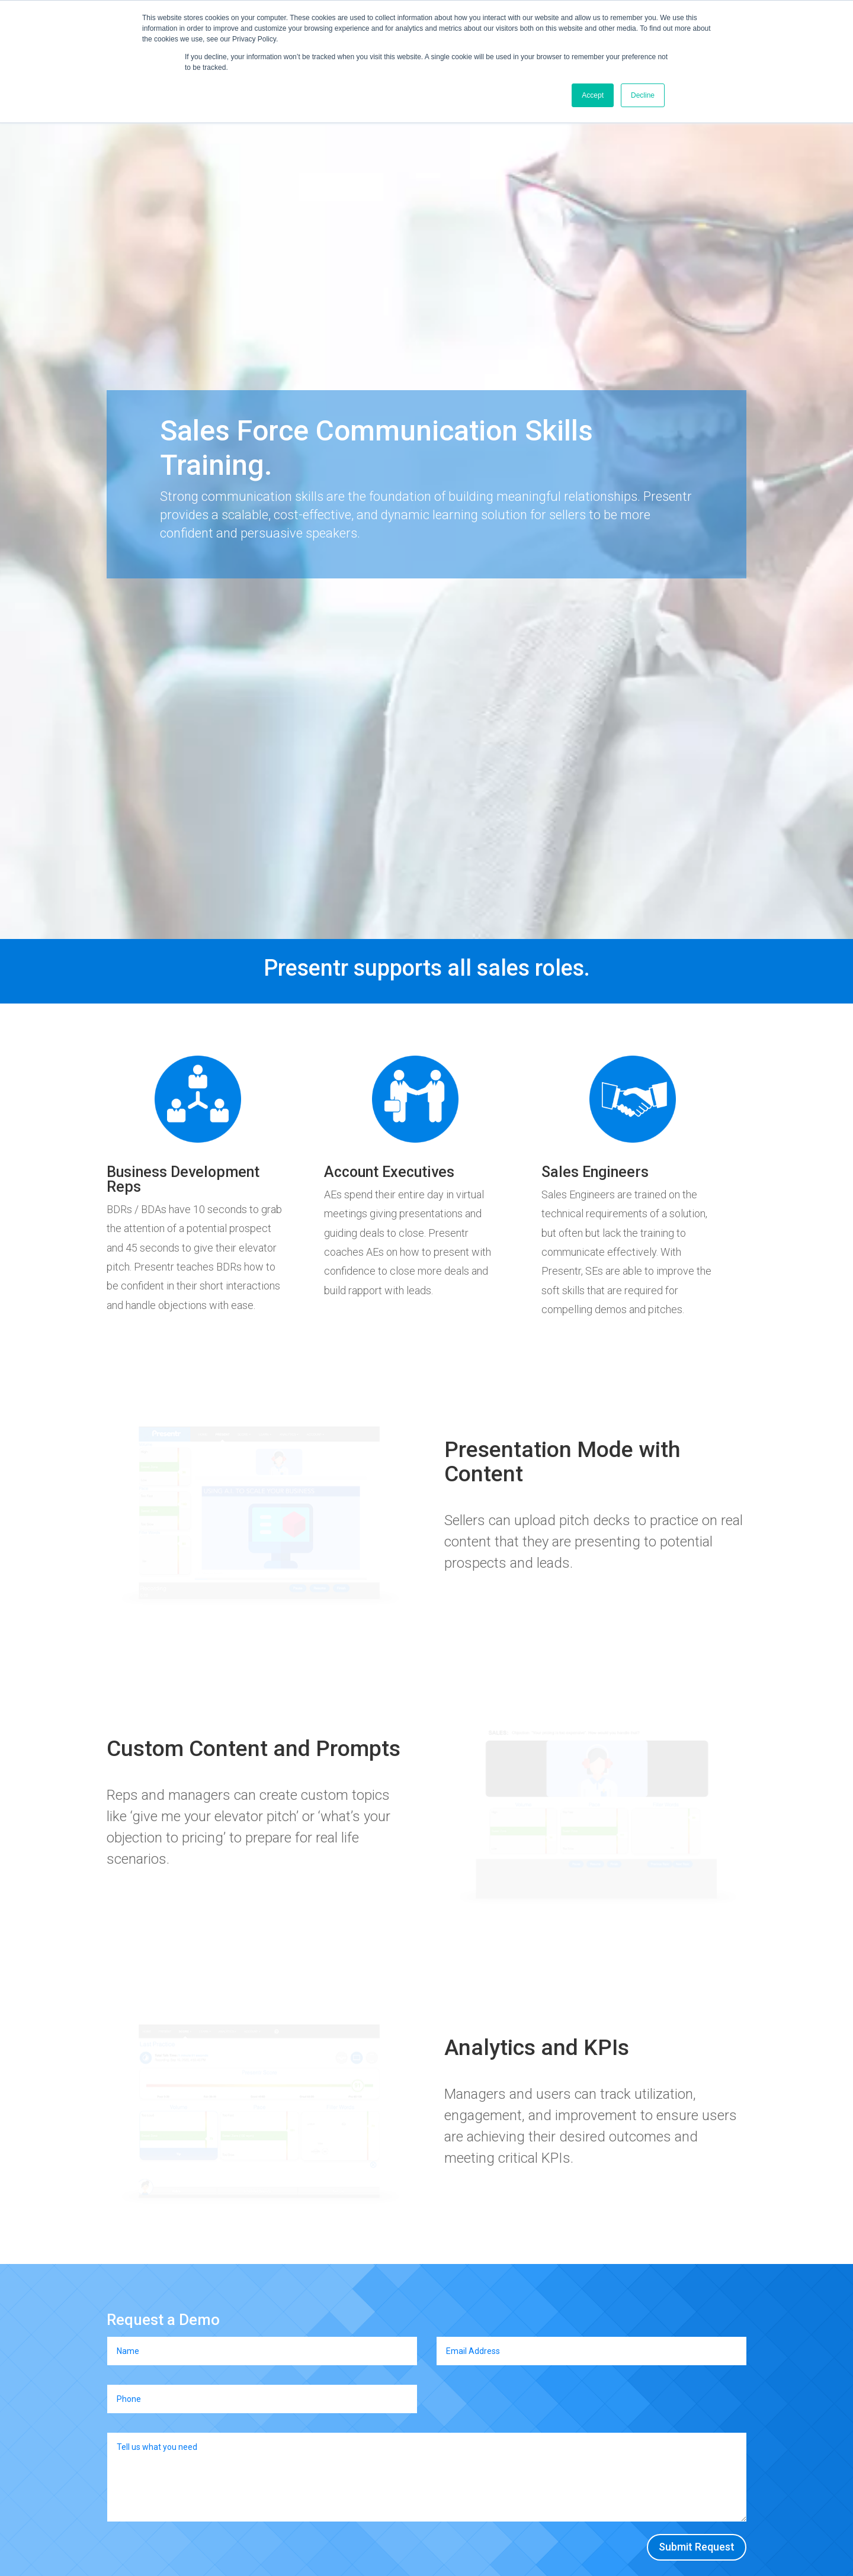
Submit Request (697, 2546)
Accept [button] (593, 95)
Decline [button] (643, 95)
